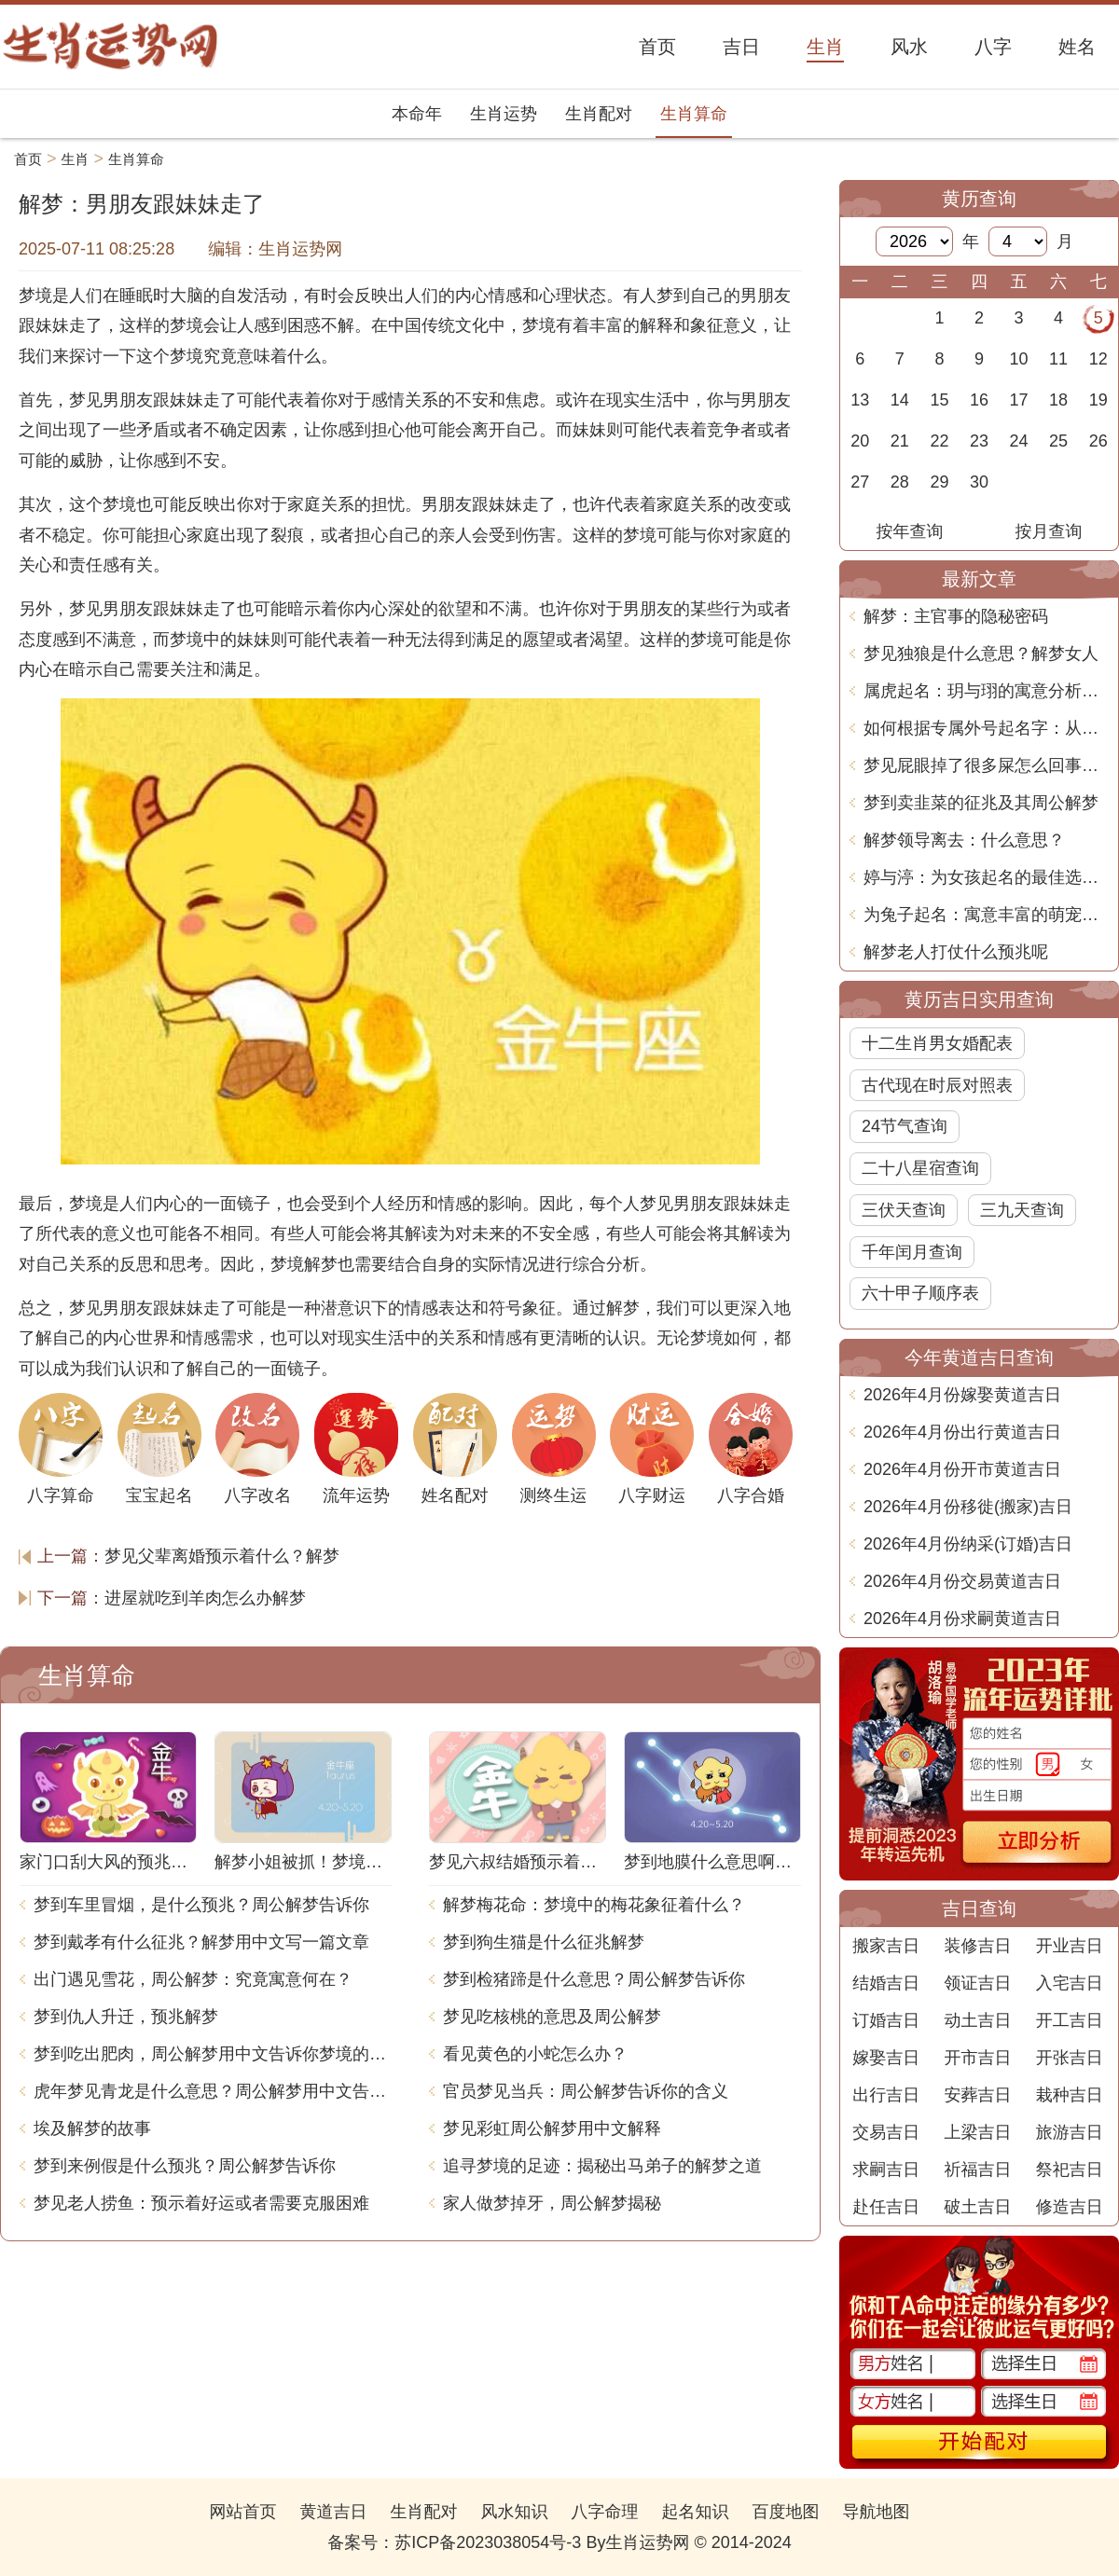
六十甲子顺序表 (920, 1293)
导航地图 (876, 2511)
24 (1019, 441)
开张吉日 (1069, 2057)
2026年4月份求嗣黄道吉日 (962, 1618)
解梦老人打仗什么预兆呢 (955, 952)
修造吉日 (1069, 2206)
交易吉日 (885, 2132)
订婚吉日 (885, 2020)
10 (1019, 359)
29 (939, 482)
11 (1058, 359)
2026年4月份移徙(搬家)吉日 (967, 1506)
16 (979, 400)
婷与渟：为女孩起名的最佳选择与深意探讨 (986, 877)
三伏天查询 (904, 1210)
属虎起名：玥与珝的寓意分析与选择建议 (986, 691)
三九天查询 (1022, 1210)
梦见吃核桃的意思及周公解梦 (552, 2016)
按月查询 (1049, 531)
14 (900, 400)
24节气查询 (904, 1126)
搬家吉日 (885, 1945)
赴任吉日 (885, 2206)
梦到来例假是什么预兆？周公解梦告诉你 (185, 2165)
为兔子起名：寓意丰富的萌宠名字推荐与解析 (986, 914)
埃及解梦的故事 (92, 2128)
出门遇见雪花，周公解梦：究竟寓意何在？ (193, 1979)
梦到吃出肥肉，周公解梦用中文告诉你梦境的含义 (213, 2054)
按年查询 (910, 531)
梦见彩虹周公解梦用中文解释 (552, 2128)
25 (1058, 441)
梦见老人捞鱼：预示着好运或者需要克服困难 (201, 2203)
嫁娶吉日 (885, 2057)
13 (859, 400)
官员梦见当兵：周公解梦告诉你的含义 (585, 2091)
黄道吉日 (332, 2511)
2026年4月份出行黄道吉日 (962, 1432)
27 (859, 482)
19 (1098, 400)
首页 (28, 159)
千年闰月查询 (912, 1252)
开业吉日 (1069, 1945)
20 (859, 441)
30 (979, 482)
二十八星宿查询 (920, 1168)
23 (979, 441)
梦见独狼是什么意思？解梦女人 (980, 653)
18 (1058, 400)
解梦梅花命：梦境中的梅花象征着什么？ (594, 1904)
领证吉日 (977, 1983)
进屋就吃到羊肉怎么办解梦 (205, 1598)
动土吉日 (977, 2020)
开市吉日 (977, 2057)
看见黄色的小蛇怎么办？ (535, 2054)
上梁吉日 (977, 2132)
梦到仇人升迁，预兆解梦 (126, 2016)
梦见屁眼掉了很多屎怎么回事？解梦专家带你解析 (986, 765)
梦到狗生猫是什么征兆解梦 (543, 1942)
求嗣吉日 (885, 2169)
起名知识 (695, 2511)
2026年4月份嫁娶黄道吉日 (962, 1394)
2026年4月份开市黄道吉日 (962, 1469)
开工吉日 (1069, 2020)
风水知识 (513, 2511)
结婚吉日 (885, 1983)
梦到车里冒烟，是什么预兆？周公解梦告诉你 (201, 1904)
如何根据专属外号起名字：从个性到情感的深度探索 (986, 728)
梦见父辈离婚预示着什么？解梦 (221, 1556)
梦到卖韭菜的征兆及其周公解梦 (980, 802)
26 (1098, 441)
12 (1098, 359)
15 (939, 400)
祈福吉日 (977, 2169)
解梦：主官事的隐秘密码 (955, 616)
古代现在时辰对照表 (937, 1085)
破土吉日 (977, 2206)
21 (900, 441)
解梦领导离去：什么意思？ (964, 840)
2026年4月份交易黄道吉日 (962, 1581)
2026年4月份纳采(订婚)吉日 (967, 1544)
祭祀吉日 (1069, 2169)
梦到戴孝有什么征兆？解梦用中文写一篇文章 (201, 1942)
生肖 (76, 159)
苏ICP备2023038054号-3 (487, 2542)
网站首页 (242, 2511)
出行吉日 (885, 2095)
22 (939, 441)
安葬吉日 (977, 2095)
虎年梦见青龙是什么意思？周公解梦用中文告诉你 (213, 2091)
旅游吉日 (1069, 2132)
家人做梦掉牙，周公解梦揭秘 (552, 2203)
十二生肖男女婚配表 (937, 1043)
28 (900, 482)
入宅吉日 (1069, 1983)
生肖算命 (693, 113)
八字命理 (605, 2511)
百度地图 (786, 2511)
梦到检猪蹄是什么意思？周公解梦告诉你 (594, 1979)
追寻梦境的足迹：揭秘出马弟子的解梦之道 (602, 2165)
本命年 (417, 113)
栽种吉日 (1069, 2095)
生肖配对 (598, 113)
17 (1019, 400)
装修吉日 (977, 1945)
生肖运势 (503, 113)
